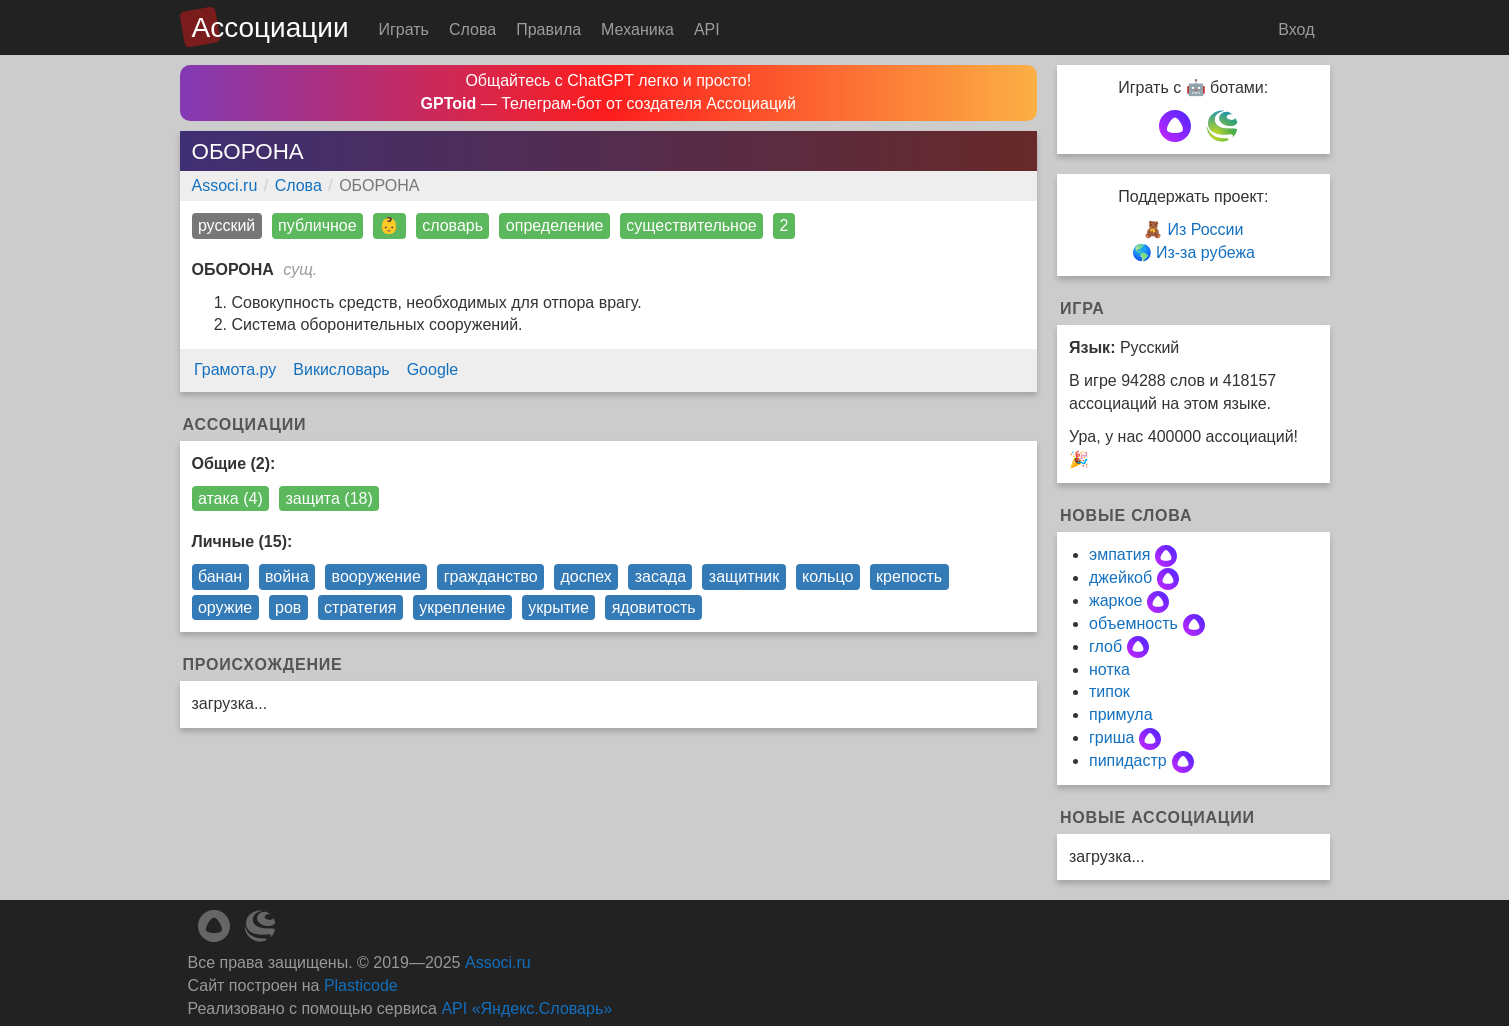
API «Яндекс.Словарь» (526, 1008)
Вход (1296, 29)
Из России (1205, 229)
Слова (472, 29)
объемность (1133, 623)
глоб (1105, 646)
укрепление (462, 607)
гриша (1111, 737)
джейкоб (1120, 577)
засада (660, 576)
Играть (404, 29)
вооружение (376, 576)
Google (433, 369)
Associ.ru (225, 185)
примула (1121, 714)
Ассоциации (270, 27)
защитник (744, 576)
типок (1109, 691)
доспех (585, 576)
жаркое (1115, 600)
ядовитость (654, 607)
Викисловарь (341, 369)
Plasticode (361, 985)
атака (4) (230, 498)
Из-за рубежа (1205, 252)
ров (288, 607)
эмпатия (1119, 554)
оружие (225, 607)
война (287, 576)
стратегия (360, 607)
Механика (637, 29)
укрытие (558, 607)
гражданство (491, 576)
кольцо (827, 576)
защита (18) (329, 498)
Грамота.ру (235, 369)
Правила (548, 29)
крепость (909, 576)
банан (220, 576)
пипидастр (1128, 760)
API (707, 29)
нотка (1109, 669)
